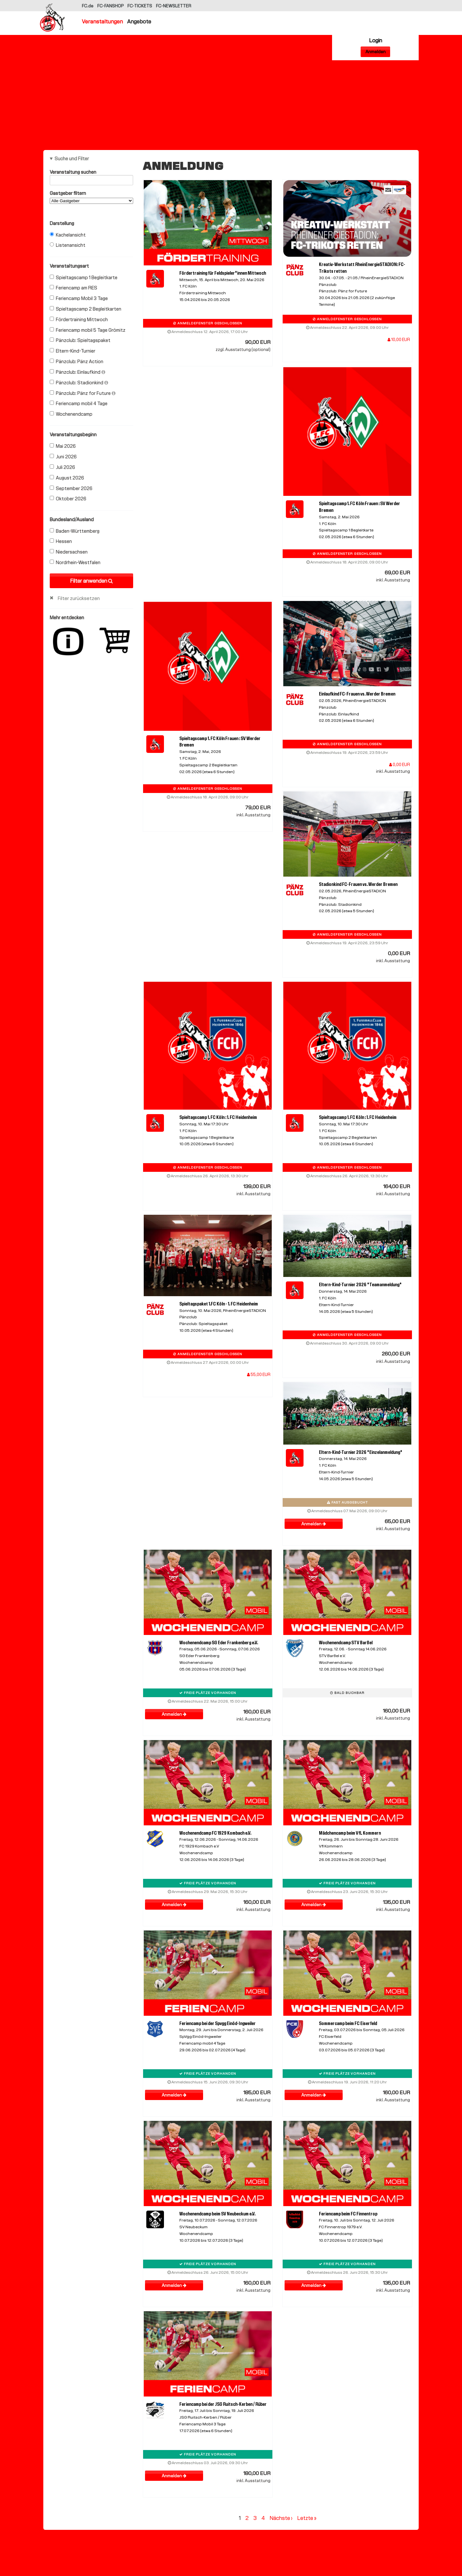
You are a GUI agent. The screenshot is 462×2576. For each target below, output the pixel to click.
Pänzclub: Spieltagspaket (80, 340)
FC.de (88, 6)
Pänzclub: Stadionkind (79, 383)
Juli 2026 (62, 467)
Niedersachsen (69, 552)
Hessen (61, 541)
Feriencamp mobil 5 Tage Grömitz (87, 330)
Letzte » (306, 2518)
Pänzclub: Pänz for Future (83, 393)
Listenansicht (67, 245)
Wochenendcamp (71, 414)
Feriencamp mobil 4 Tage (78, 403)
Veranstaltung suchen (91, 173)
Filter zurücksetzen (79, 598)
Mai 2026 (63, 446)
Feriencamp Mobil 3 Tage (79, 298)
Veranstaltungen (102, 21)
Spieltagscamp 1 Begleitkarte (83, 277)
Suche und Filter (72, 158)
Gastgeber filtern (91, 197)
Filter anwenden (91, 581)
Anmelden (375, 51)
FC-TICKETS (140, 6)
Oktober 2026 (68, 499)
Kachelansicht (68, 235)
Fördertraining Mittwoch (79, 319)
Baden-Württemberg (74, 531)
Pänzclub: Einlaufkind (77, 372)
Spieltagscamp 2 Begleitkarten (85, 309)
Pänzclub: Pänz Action (76, 361)
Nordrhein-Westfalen (75, 562)
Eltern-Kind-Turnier (72, 351)
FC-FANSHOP (110, 6)
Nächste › (281, 2518)
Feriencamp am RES (73, 288)
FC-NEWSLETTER (173, 6)
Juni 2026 (63, 457)
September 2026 (71, 488)
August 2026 (67, 478)
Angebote (139, 21)
